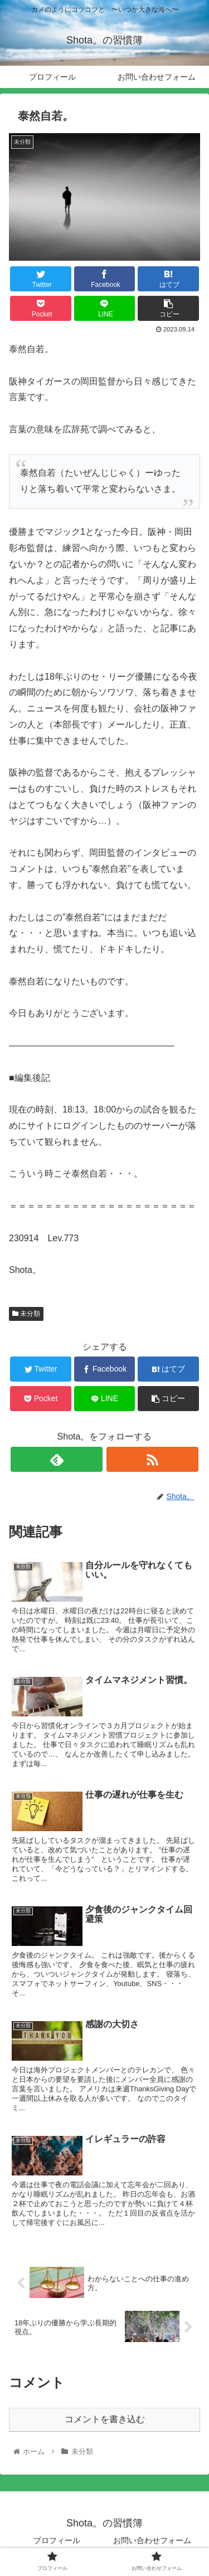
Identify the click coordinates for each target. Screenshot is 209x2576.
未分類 (26, 1314)
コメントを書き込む (105, 2419)
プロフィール (56, 2540)
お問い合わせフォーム (152, 2540)
